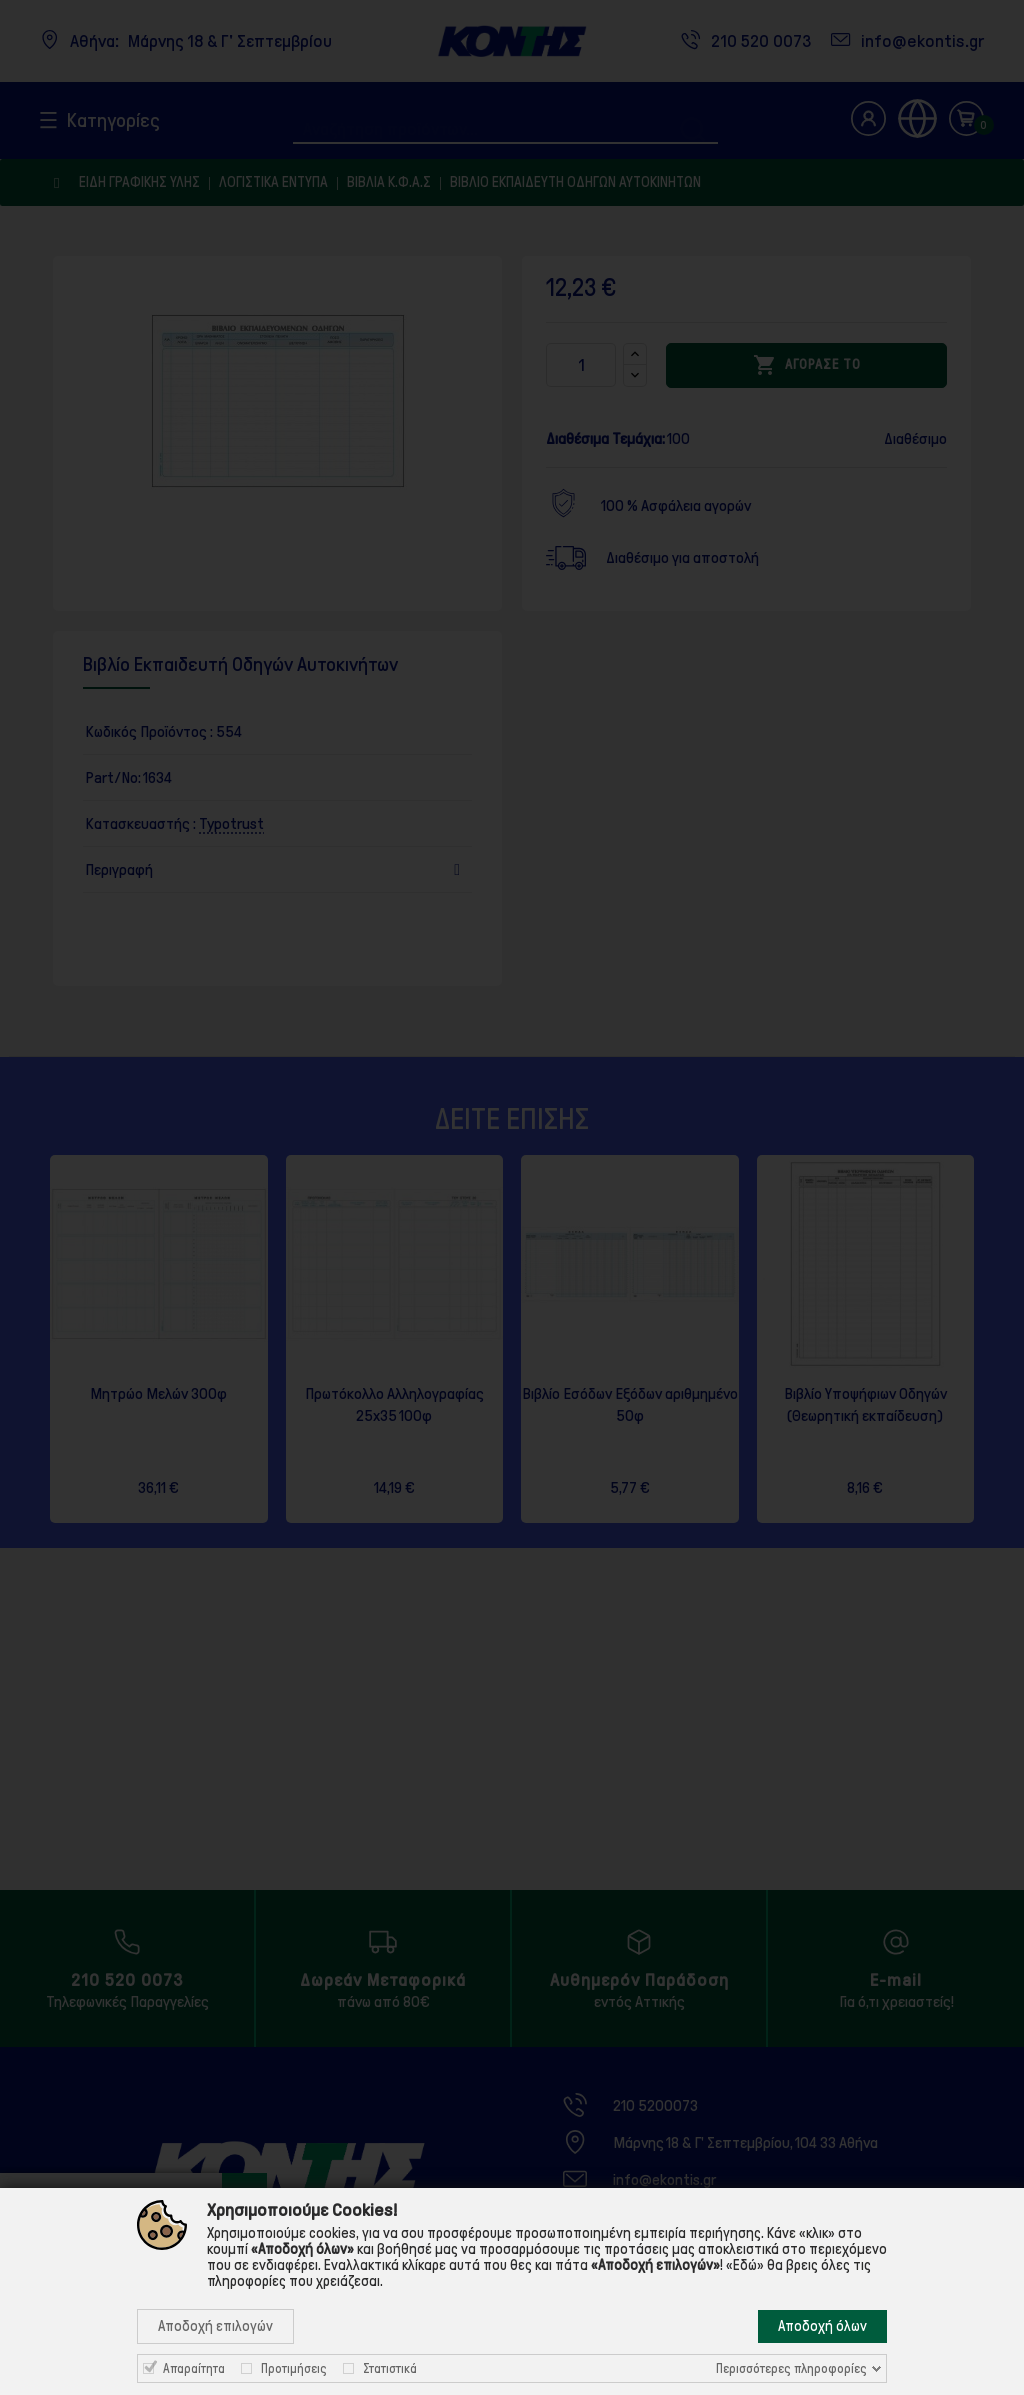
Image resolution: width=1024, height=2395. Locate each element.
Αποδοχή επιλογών (215, 2326)
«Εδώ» (745, 2265)
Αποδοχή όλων (822, 2326)
